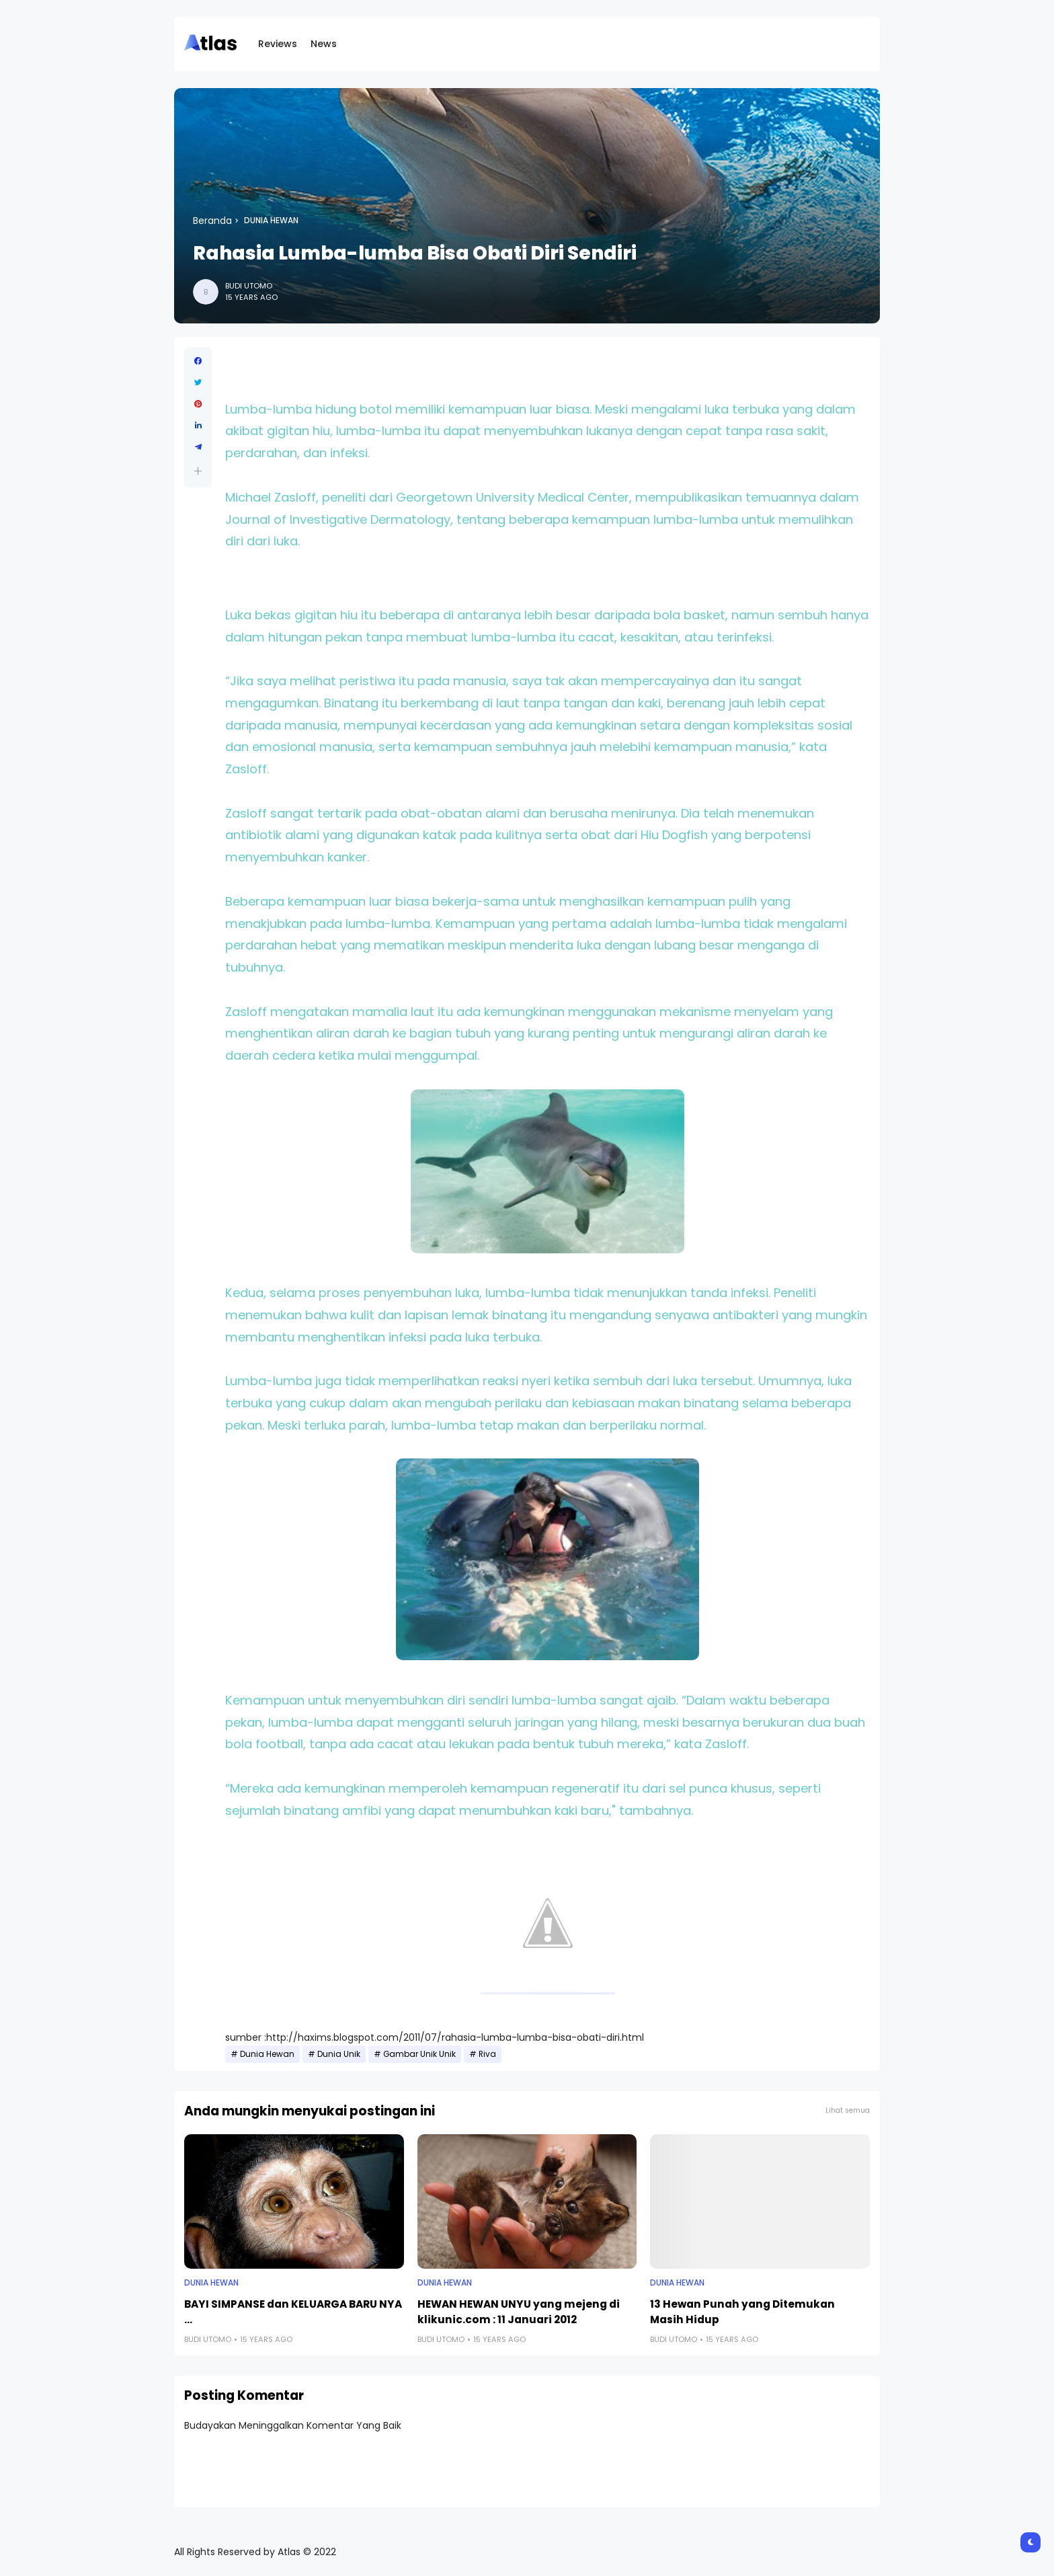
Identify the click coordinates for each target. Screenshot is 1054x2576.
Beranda (212, 220)
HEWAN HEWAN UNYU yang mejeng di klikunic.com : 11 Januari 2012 (518, 2312)
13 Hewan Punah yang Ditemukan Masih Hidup (742, 2312)
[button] (198, 471)
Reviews (277, 43)
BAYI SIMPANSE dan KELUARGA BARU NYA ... (293, 2312)
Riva (487, 2054)
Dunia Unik (338, 2054)
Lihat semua (847, 2110)
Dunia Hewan (271, 220)
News (324, 43)
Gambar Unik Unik (419, 2054)
